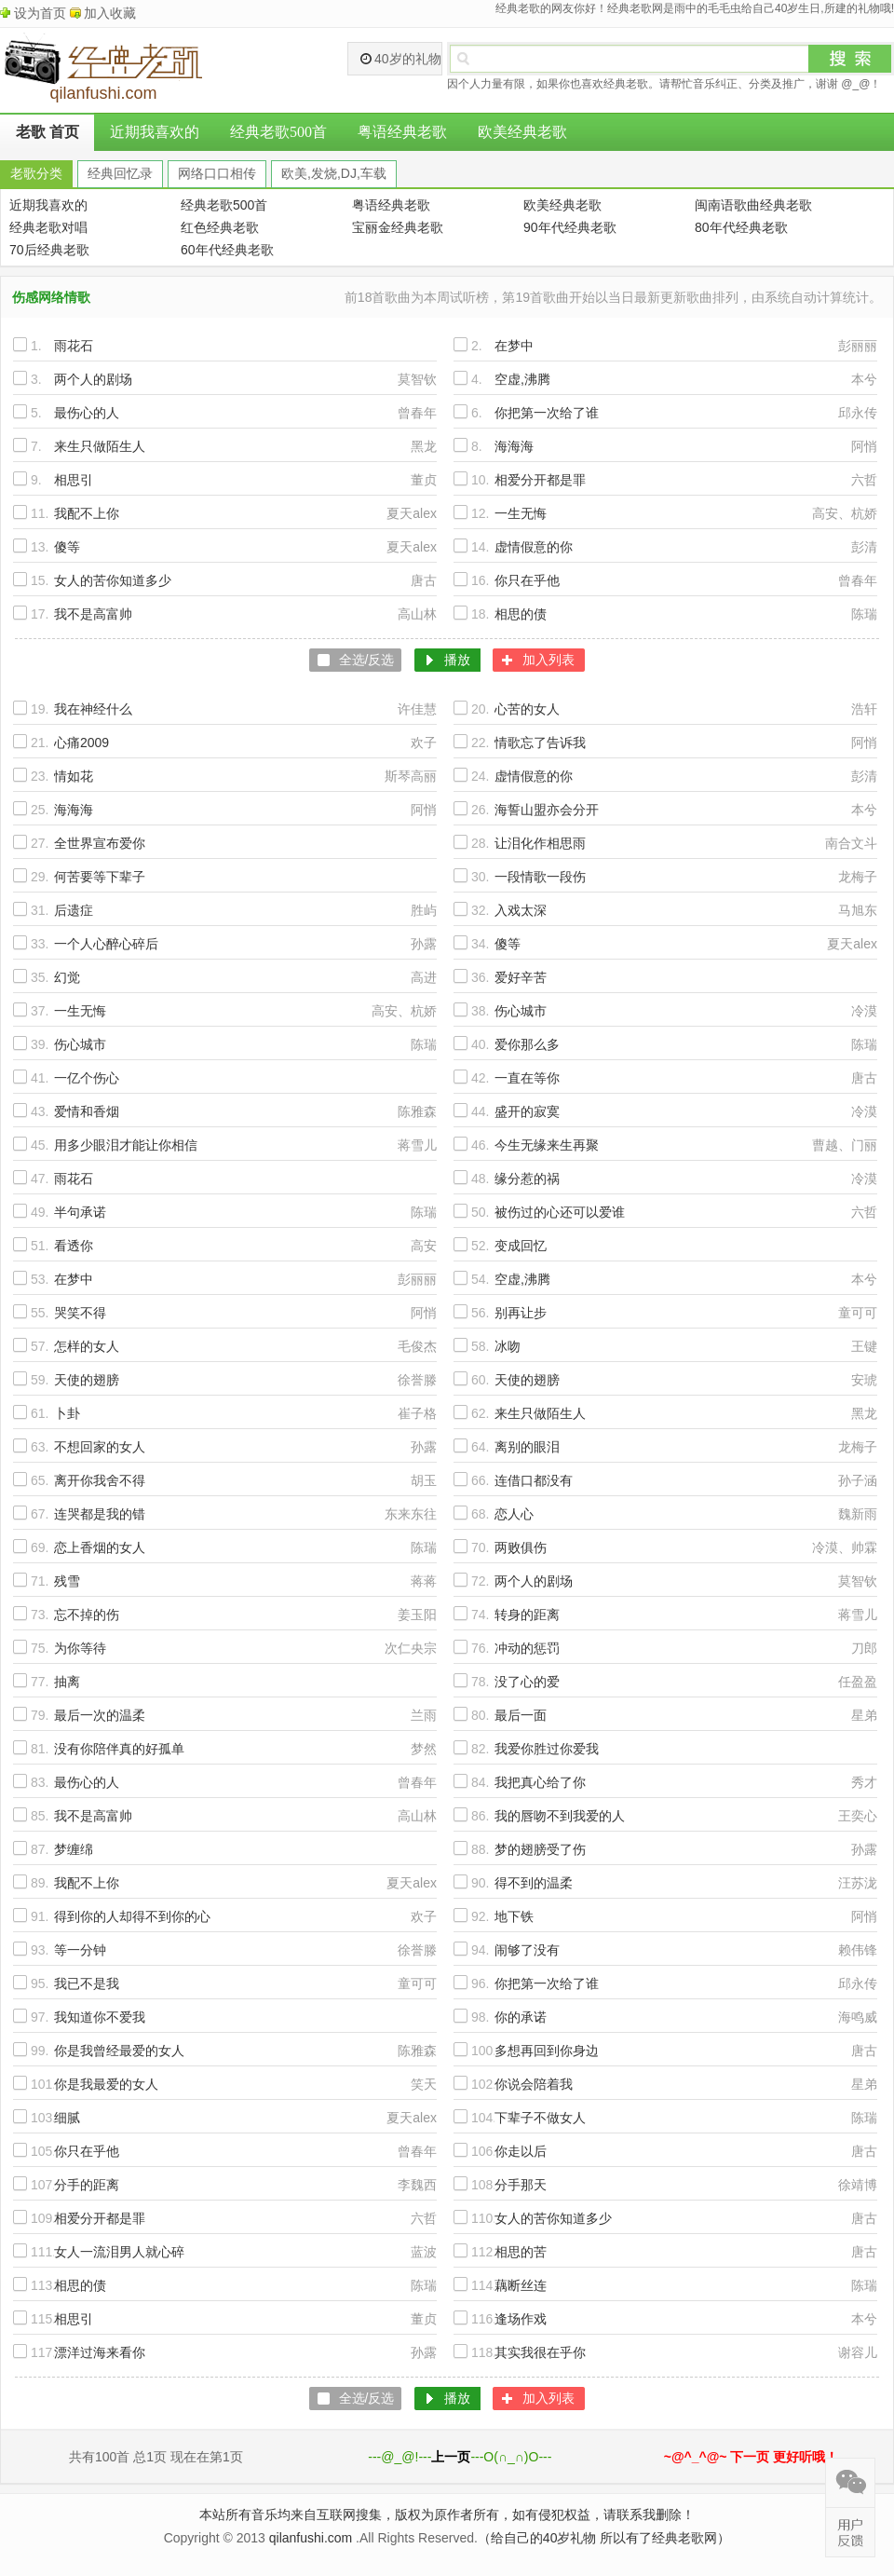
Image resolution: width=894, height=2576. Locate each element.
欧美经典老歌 (522, 132)
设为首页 (40, 13)
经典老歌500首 (278, 132)
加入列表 (548, 659)
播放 (457, 659)
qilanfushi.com (311, 2537)
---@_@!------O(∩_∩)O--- (459, 2456)
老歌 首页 (47, 132)
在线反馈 (850, 2532)
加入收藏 (110, 13)
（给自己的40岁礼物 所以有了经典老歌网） (604, 2537)
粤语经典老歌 (402, 132)
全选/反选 (367, 659)
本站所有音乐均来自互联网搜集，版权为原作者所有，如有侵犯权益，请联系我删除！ (447, 2514)
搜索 (850, 59)
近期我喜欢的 (154, 132)
